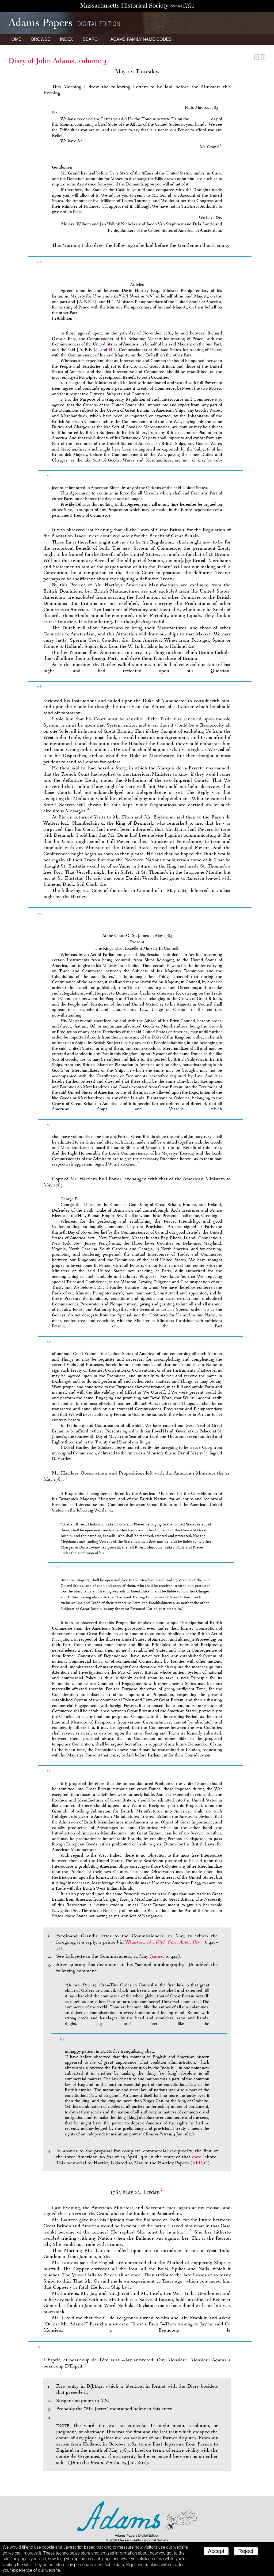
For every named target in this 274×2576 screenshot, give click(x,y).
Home (15, 39)
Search (92, 39)
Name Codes (141, 39)
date (196, 2157)
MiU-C (200, 2163)
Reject (245, 2551)
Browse (40, 39)
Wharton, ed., (163, 1942)
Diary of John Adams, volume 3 (58, 60)
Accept (216, 2551)
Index (66, 39)
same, (158, 1956)
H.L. (113, 349)
